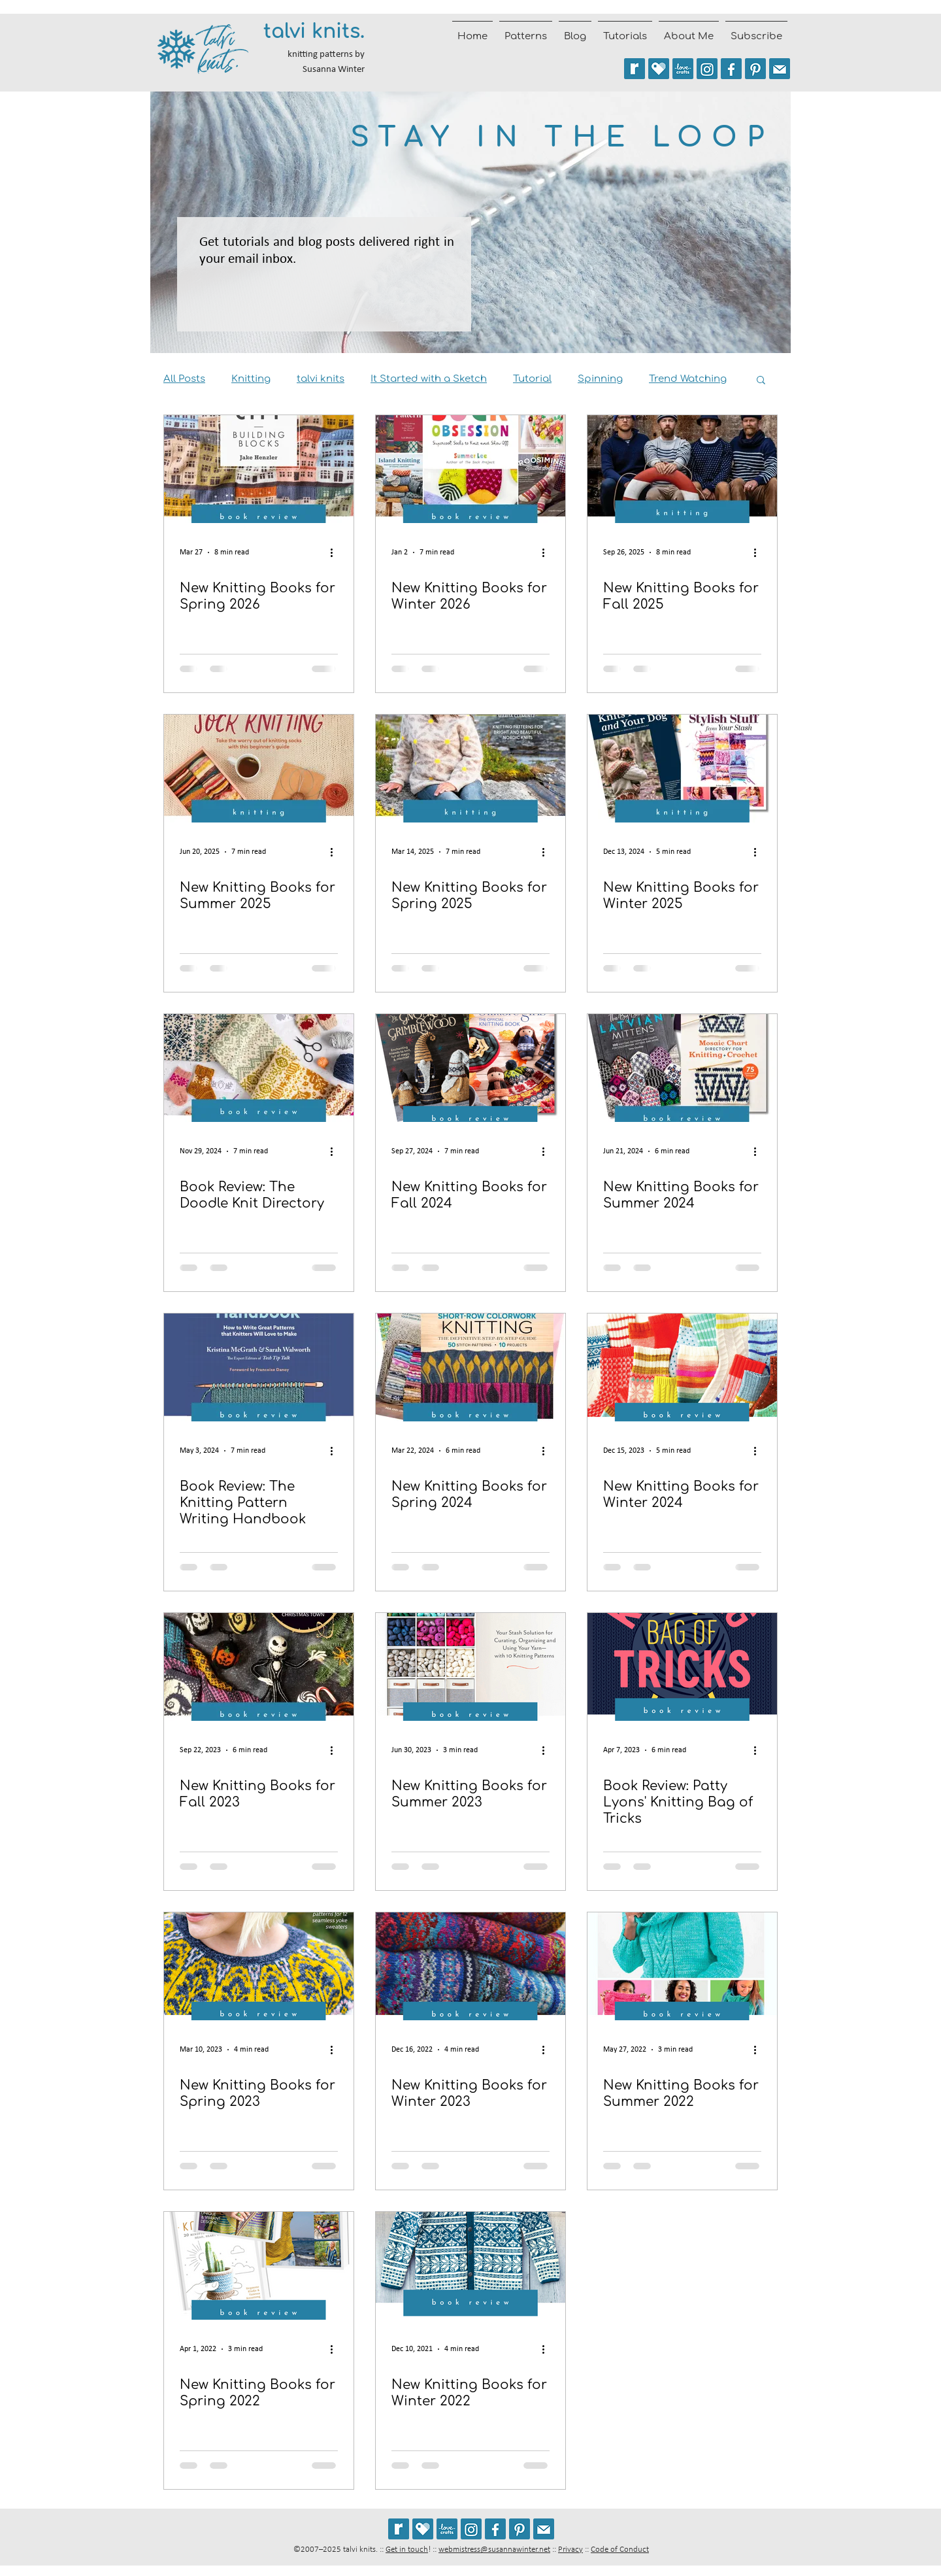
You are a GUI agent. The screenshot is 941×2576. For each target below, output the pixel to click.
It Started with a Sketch (429, 378)
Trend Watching (688, 378)
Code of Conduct (620, 2549)
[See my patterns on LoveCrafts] (682, 68)
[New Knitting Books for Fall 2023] (259, 1667)
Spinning (600, 378)
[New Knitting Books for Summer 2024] (682, 1068)
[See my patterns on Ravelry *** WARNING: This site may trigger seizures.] (634, 68)
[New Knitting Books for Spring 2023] (259, 1966)
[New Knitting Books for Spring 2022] (259, 2266)
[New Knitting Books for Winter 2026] (470, 469)
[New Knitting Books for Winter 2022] (470, 2266)
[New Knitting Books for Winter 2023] (470, 1966)
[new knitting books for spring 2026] (259, 469)
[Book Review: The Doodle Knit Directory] (259, 1068)
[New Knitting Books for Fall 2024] (470, 1068)
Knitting (251, 378)
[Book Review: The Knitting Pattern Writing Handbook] (259, 1367)
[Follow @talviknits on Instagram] (707, 68)
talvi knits (320, 378)
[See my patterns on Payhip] (658, 68)
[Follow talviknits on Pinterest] (755, 68)
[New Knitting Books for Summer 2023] (470, 1667)
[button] (761, 381)
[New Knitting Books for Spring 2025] (470, 768)
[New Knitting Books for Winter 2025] (682, 768)
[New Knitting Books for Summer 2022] (682, 1966)
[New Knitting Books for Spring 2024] (470, 1367)
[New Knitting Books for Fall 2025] (682, 469)
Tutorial (532, 378)
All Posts (184, 378)
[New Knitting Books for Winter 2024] (682, 1367)
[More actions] (336, 552)
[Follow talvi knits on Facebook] (731, 68)
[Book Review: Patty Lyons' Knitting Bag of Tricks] (682, 1667)
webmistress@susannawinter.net (494, 2549)
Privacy (570, 2549)
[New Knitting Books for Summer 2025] (259, 768)
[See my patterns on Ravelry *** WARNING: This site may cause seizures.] (398, 2528)
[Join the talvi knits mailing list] (779, 68)
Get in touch (407, 2549)
